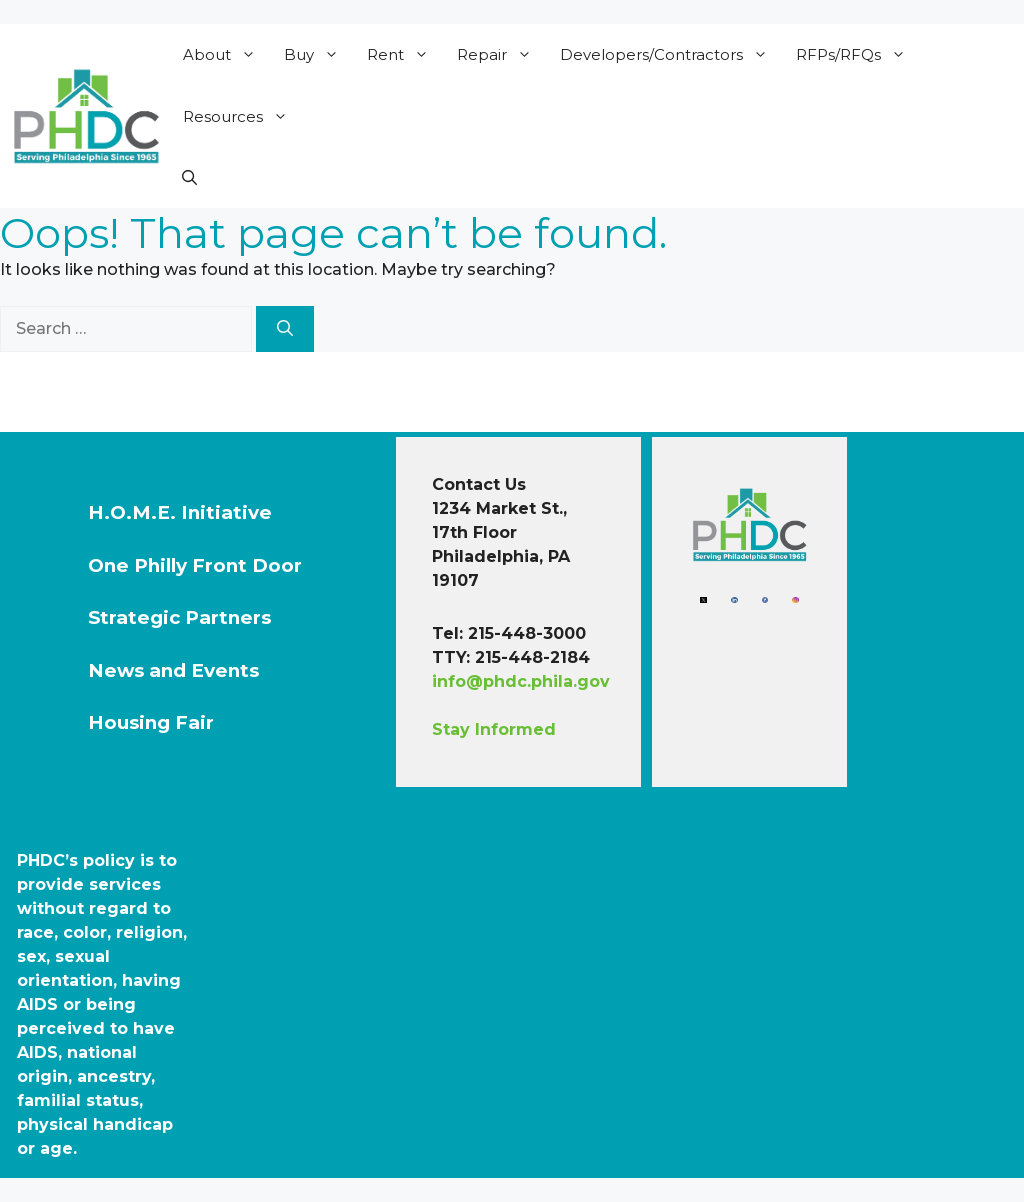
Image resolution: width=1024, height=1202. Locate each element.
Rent (404, 55)
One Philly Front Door (195, 565)
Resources (242, 117)
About (226, 55)
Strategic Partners (179, 617)
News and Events (173, 670)
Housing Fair (151, 722)
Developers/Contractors (670, 55)
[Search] (285, 329)
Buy (318, 55)
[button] (189, 178)
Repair (501, 55)
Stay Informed (494, 729)
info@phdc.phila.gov (521, 681)
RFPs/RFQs (857, 55)
